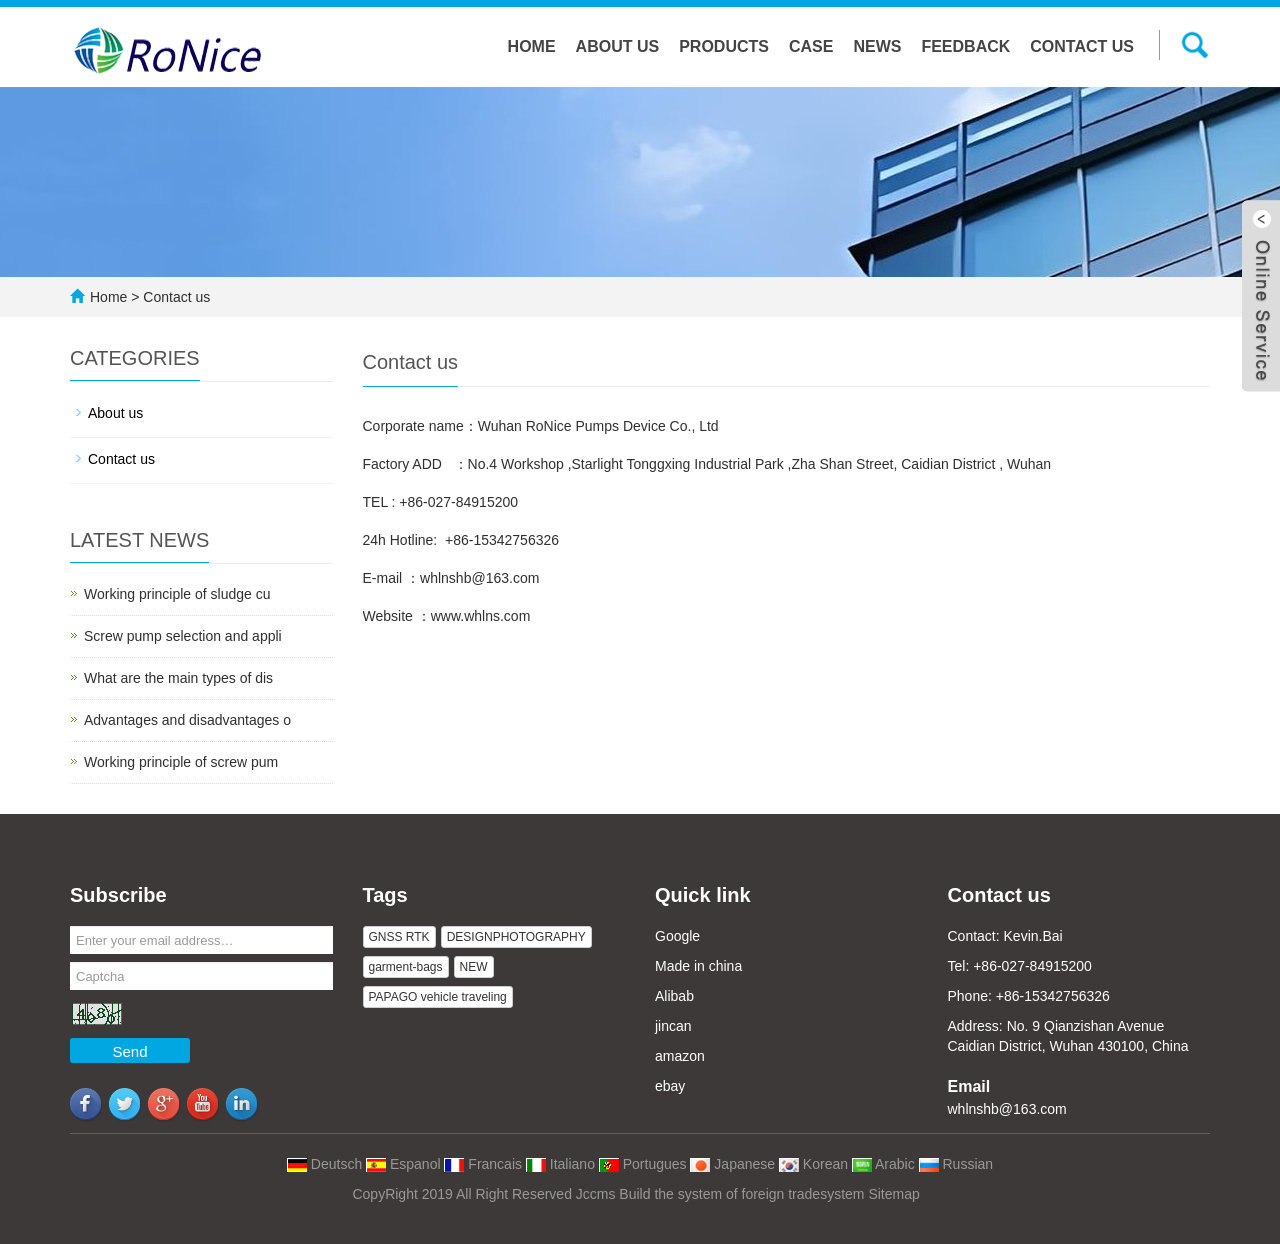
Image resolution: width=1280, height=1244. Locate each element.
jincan (673, 1026)
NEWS (877, 46)
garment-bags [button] (406, 967)
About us (618, 46)
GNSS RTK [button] (399, 937)
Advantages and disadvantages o (187, 720)
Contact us (1082, 46)
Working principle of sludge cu (177, 594)
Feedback (965, 46)
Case (811, 46)
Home (532, 46)
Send (129, 1051)
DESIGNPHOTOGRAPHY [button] (516, 937)
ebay (670, 1086)
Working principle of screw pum (181, 762)
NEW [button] (474, 967)
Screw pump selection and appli (183, 636)
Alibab (674, 996)
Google (677, 936)
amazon (680, 1056)
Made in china (698, 966)
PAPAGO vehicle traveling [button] (438, 997)
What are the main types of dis (178, 678)
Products (724, 46)
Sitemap (893, 1194)
